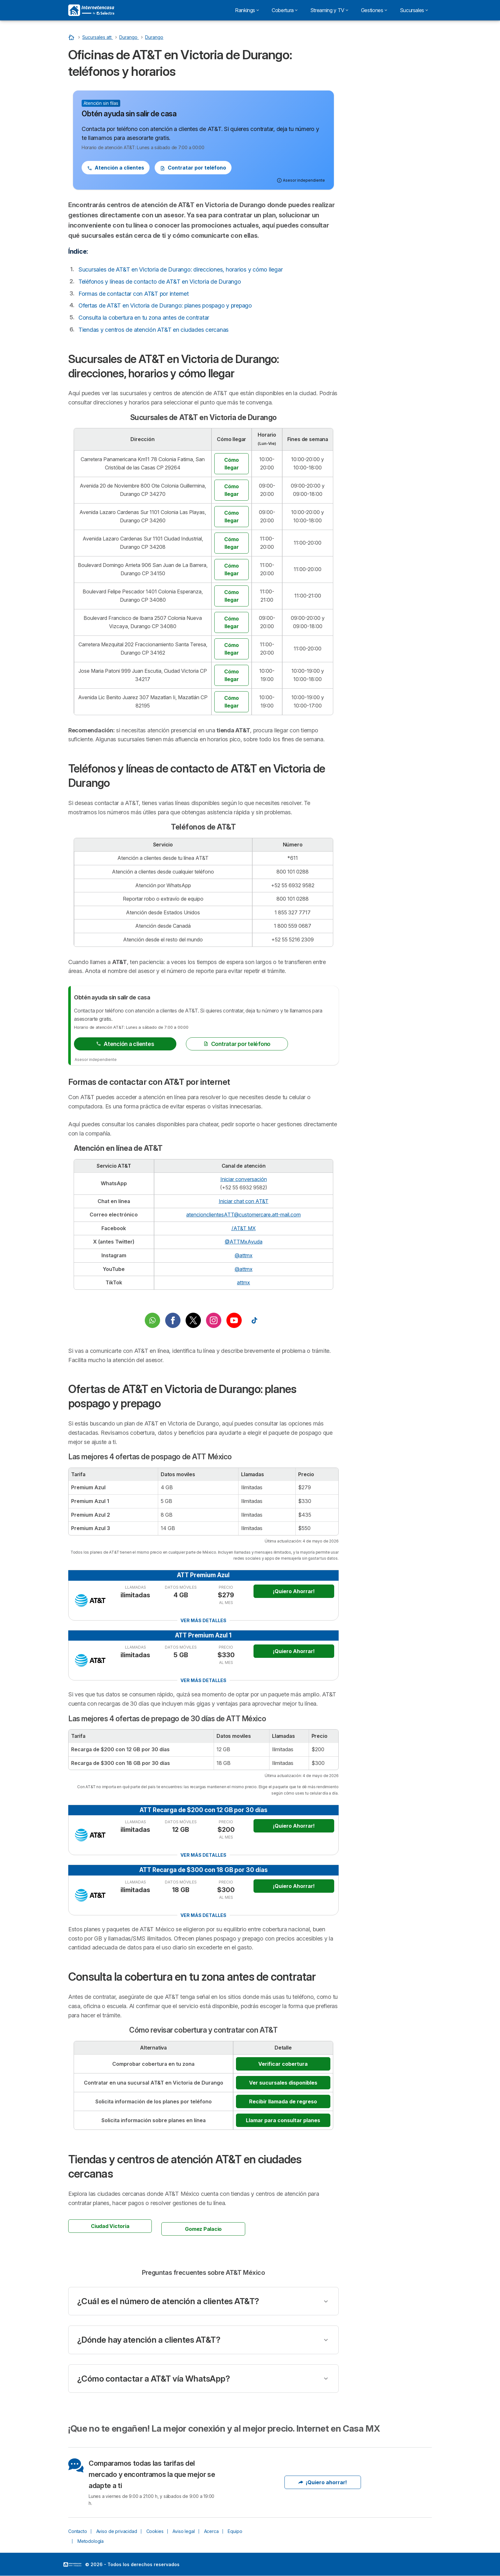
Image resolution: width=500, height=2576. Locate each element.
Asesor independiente (96, 1059)
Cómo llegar (231, 464)
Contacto (77, 2531)
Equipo (235, 2531)
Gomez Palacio (203, 2229)
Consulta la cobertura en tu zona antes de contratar (143, 317)
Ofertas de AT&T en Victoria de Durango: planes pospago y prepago (165, 305)
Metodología (90, 2541)
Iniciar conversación (243, 1179)
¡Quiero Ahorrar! (294, 1591)
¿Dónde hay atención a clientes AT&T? (148, 2340)
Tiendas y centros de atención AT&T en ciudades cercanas (153, 329)
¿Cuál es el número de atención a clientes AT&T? (168, 2301)
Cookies (155, 2531)
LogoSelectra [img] (72, 2564)
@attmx (244, 1255)
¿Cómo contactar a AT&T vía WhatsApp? (153, 2379)
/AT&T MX (244, 1228)
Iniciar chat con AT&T (243, 1201)
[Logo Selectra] (91, 10)
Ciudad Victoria (110, 2226)
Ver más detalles (203, 1620)
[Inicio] (72, 37)
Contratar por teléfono (193, 167)
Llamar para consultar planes (283, 2120)
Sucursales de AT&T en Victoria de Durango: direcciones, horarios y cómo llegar (180, 269)
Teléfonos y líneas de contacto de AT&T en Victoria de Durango (159, 281)
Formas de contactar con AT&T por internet (133, 293)
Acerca (211, 2531)
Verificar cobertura (283, 2064)
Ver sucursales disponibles (283, 2082)
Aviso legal (184, 2531)
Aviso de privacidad (116, 2531)
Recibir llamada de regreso (283, 2101)
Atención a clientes (115, 167)
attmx (243, 1282)
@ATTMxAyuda (243, 1241)
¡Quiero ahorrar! (322, 2482)
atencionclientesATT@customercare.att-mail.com (243, 1214)
